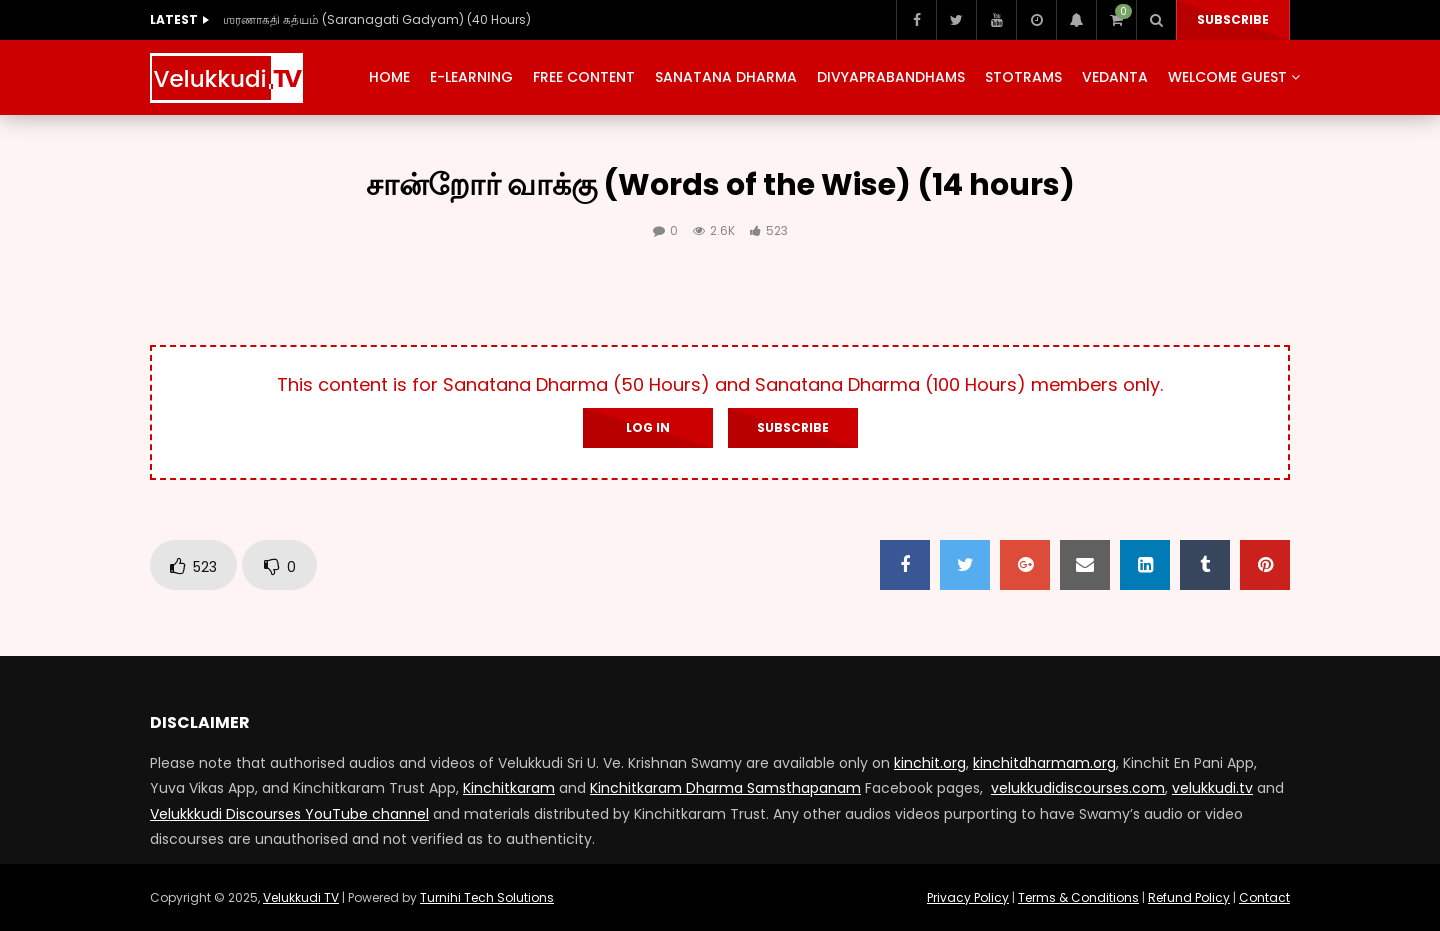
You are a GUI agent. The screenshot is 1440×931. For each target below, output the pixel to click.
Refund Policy (1189, 897)
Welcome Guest (1227, 77)
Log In (648, 427)
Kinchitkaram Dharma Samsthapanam (725, 788)
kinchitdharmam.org (1044, 763)
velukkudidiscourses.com (1078, 788)
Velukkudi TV (301, 897)
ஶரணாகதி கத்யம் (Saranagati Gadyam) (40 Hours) (377, 19)
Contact (1264, 897)
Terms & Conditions (1078, 897)
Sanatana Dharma (726, 77)
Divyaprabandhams (891, 77)
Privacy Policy (968, 897)
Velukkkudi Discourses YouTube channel (289, 814)
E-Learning (471, 77)
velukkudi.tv (1212, 788)
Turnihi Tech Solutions (487, 897)
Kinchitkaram (509, 788)
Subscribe (1233, 19)
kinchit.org (930, 763)
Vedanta (1115, 77)
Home (389, 77)
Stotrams (1023, 77)
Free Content (584, 77)
